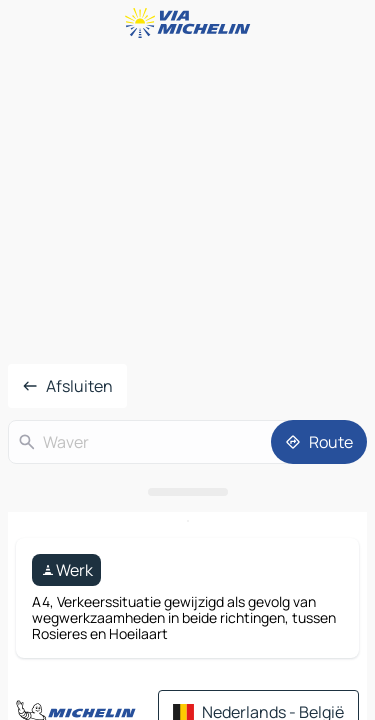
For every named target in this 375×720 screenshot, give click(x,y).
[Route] (319, 442)
